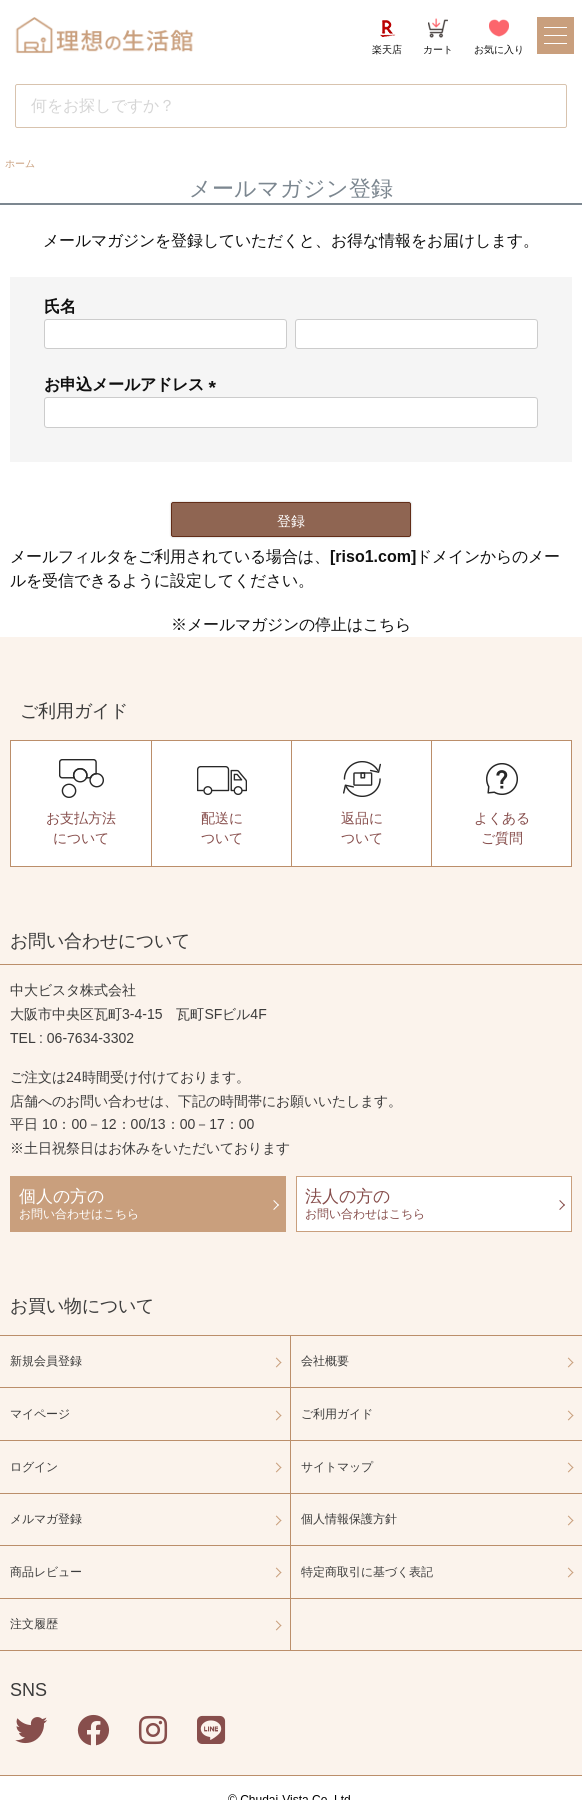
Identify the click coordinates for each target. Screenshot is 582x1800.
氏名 (60, 306)
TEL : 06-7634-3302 (72, 1038)
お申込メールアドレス (134, 384)
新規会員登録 (46, 1361)
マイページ (40, 1414)
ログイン (34, 1467)
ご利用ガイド (337, 1414)
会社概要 (325, 1361)
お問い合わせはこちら (148, 1203)
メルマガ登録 (46, 1519)
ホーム (20, 163)
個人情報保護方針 (349, 1519)
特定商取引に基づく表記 (367, 1572)
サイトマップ (337, 1467)
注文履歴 (34, 1624)
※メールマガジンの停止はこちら (291, 624)
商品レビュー (46, 1572)
